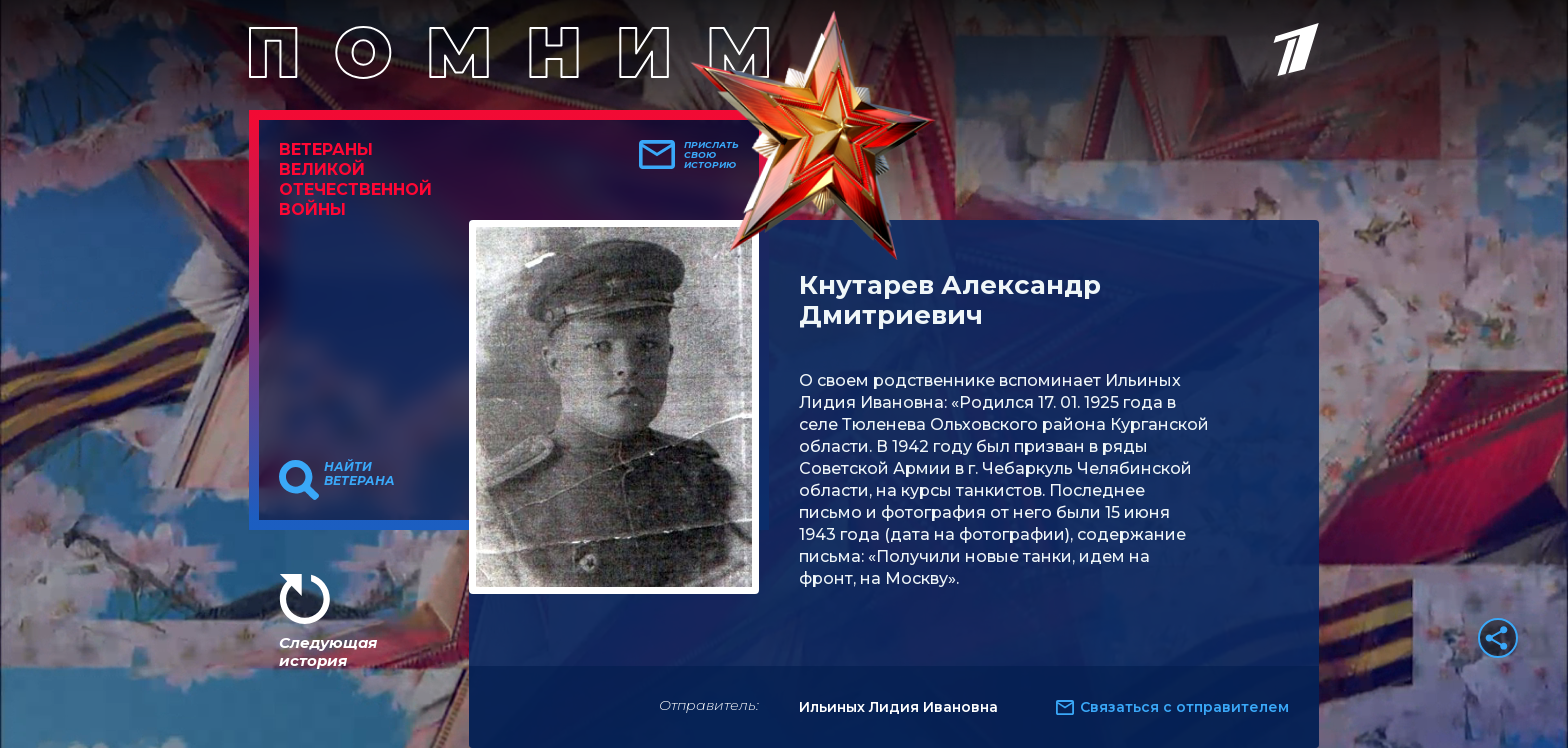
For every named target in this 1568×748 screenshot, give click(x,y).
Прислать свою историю (711, 155)
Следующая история (328, 651)
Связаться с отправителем (1184, 707)
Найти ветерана (359, 474)
